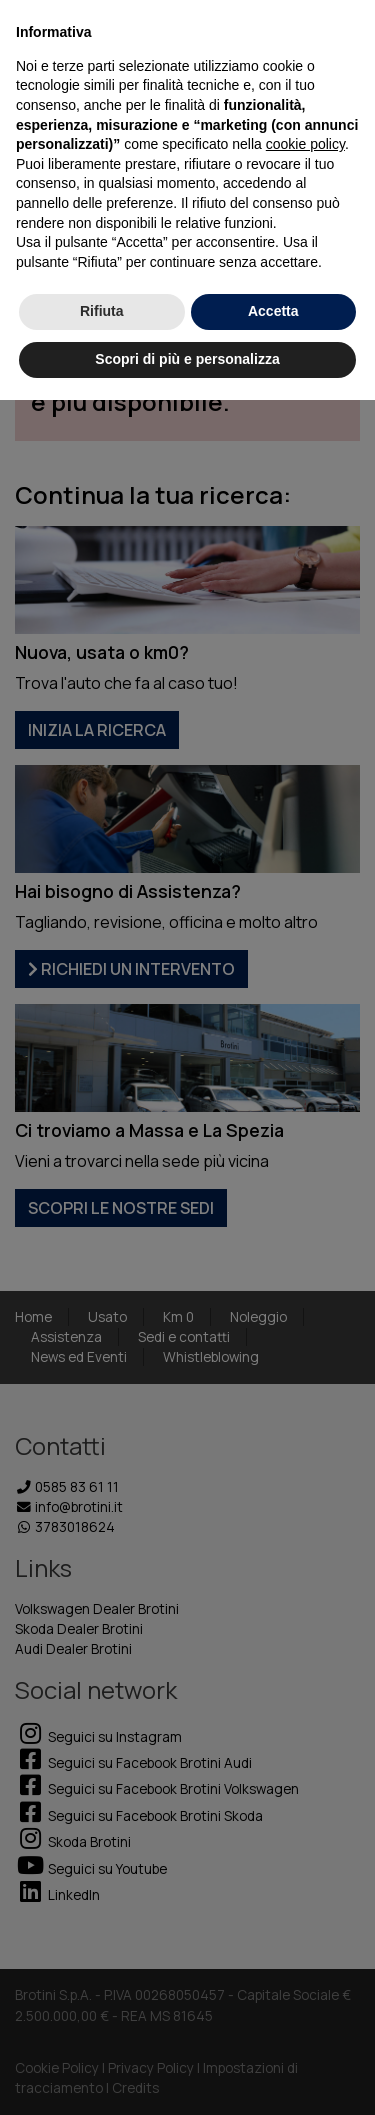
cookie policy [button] (305, 144)
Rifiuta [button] (102, 311)
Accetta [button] (273, 311)
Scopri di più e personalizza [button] (187, 359)
